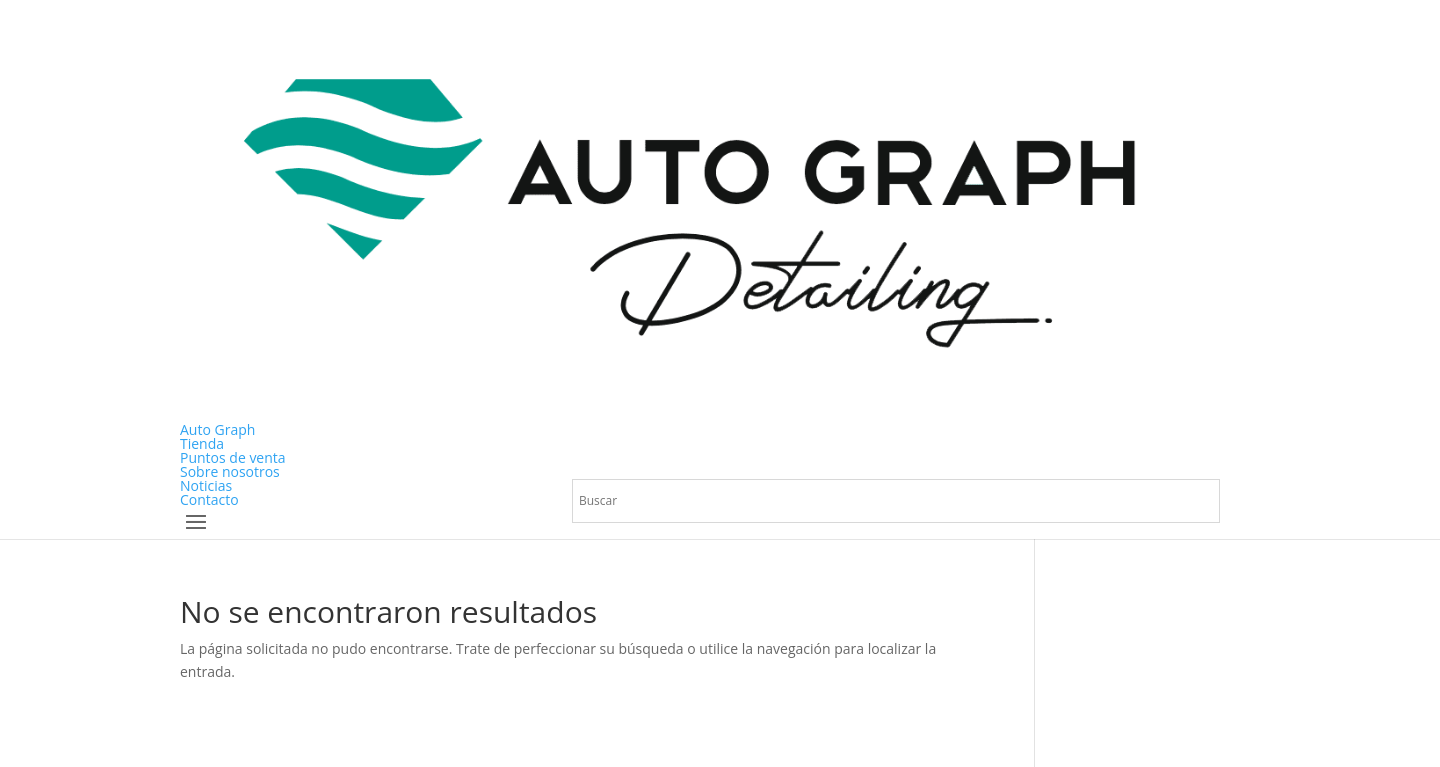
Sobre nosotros (230, 471)
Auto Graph (217, 429)
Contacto (209, 499)
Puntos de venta (233, 457)
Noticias (206, 485)
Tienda (202, 443)
